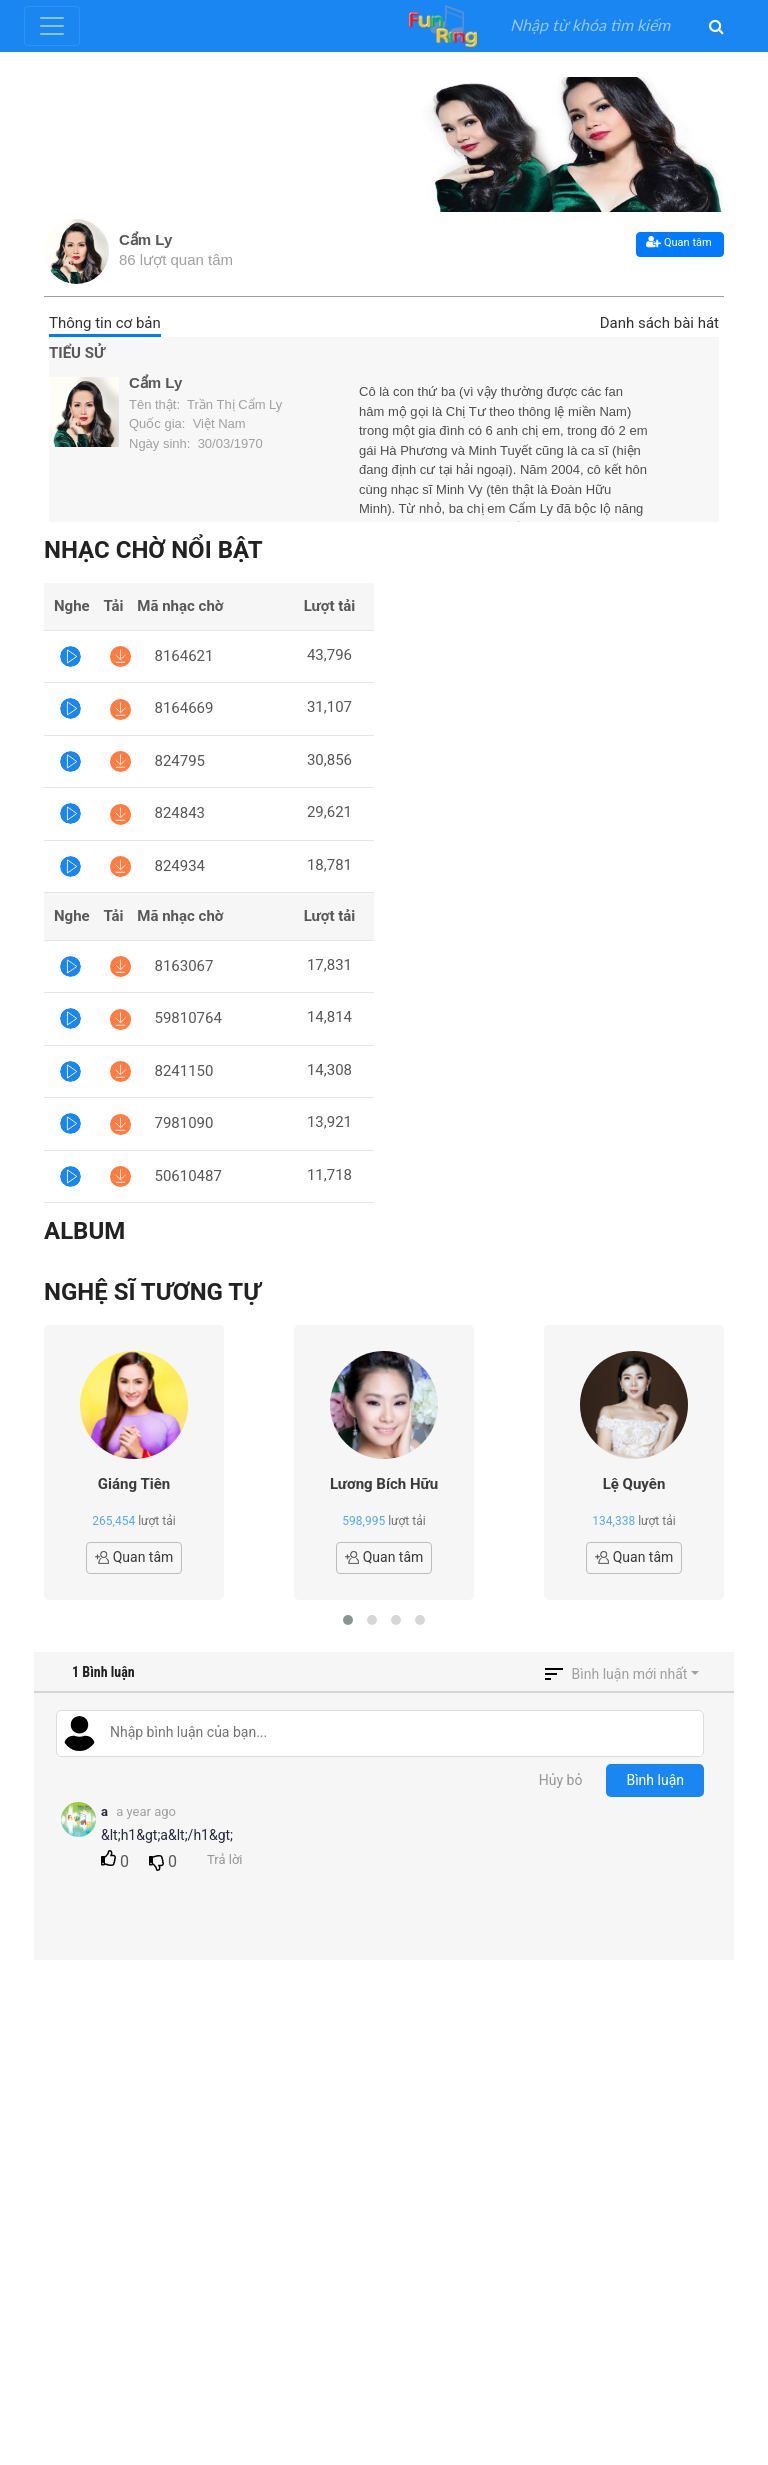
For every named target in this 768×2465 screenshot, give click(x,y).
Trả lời (224, 1859)
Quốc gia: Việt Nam (187, 423)
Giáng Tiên (134, 1484)
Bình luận (655, 1780)
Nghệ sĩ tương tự (152, 1292)
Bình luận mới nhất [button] (630, 1674)
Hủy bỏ (561, 1780)
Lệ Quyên (634, 1484)
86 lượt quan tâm (176, 259)
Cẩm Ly (145, 239)
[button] (348, 1620)
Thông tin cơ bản (105, 323)
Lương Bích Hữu (384, 1484)
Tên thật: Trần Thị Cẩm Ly (205, 404)
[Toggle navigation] (52, 26)
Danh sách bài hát (659, 323)
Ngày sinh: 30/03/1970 (196, 443)
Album (84, 1231)
